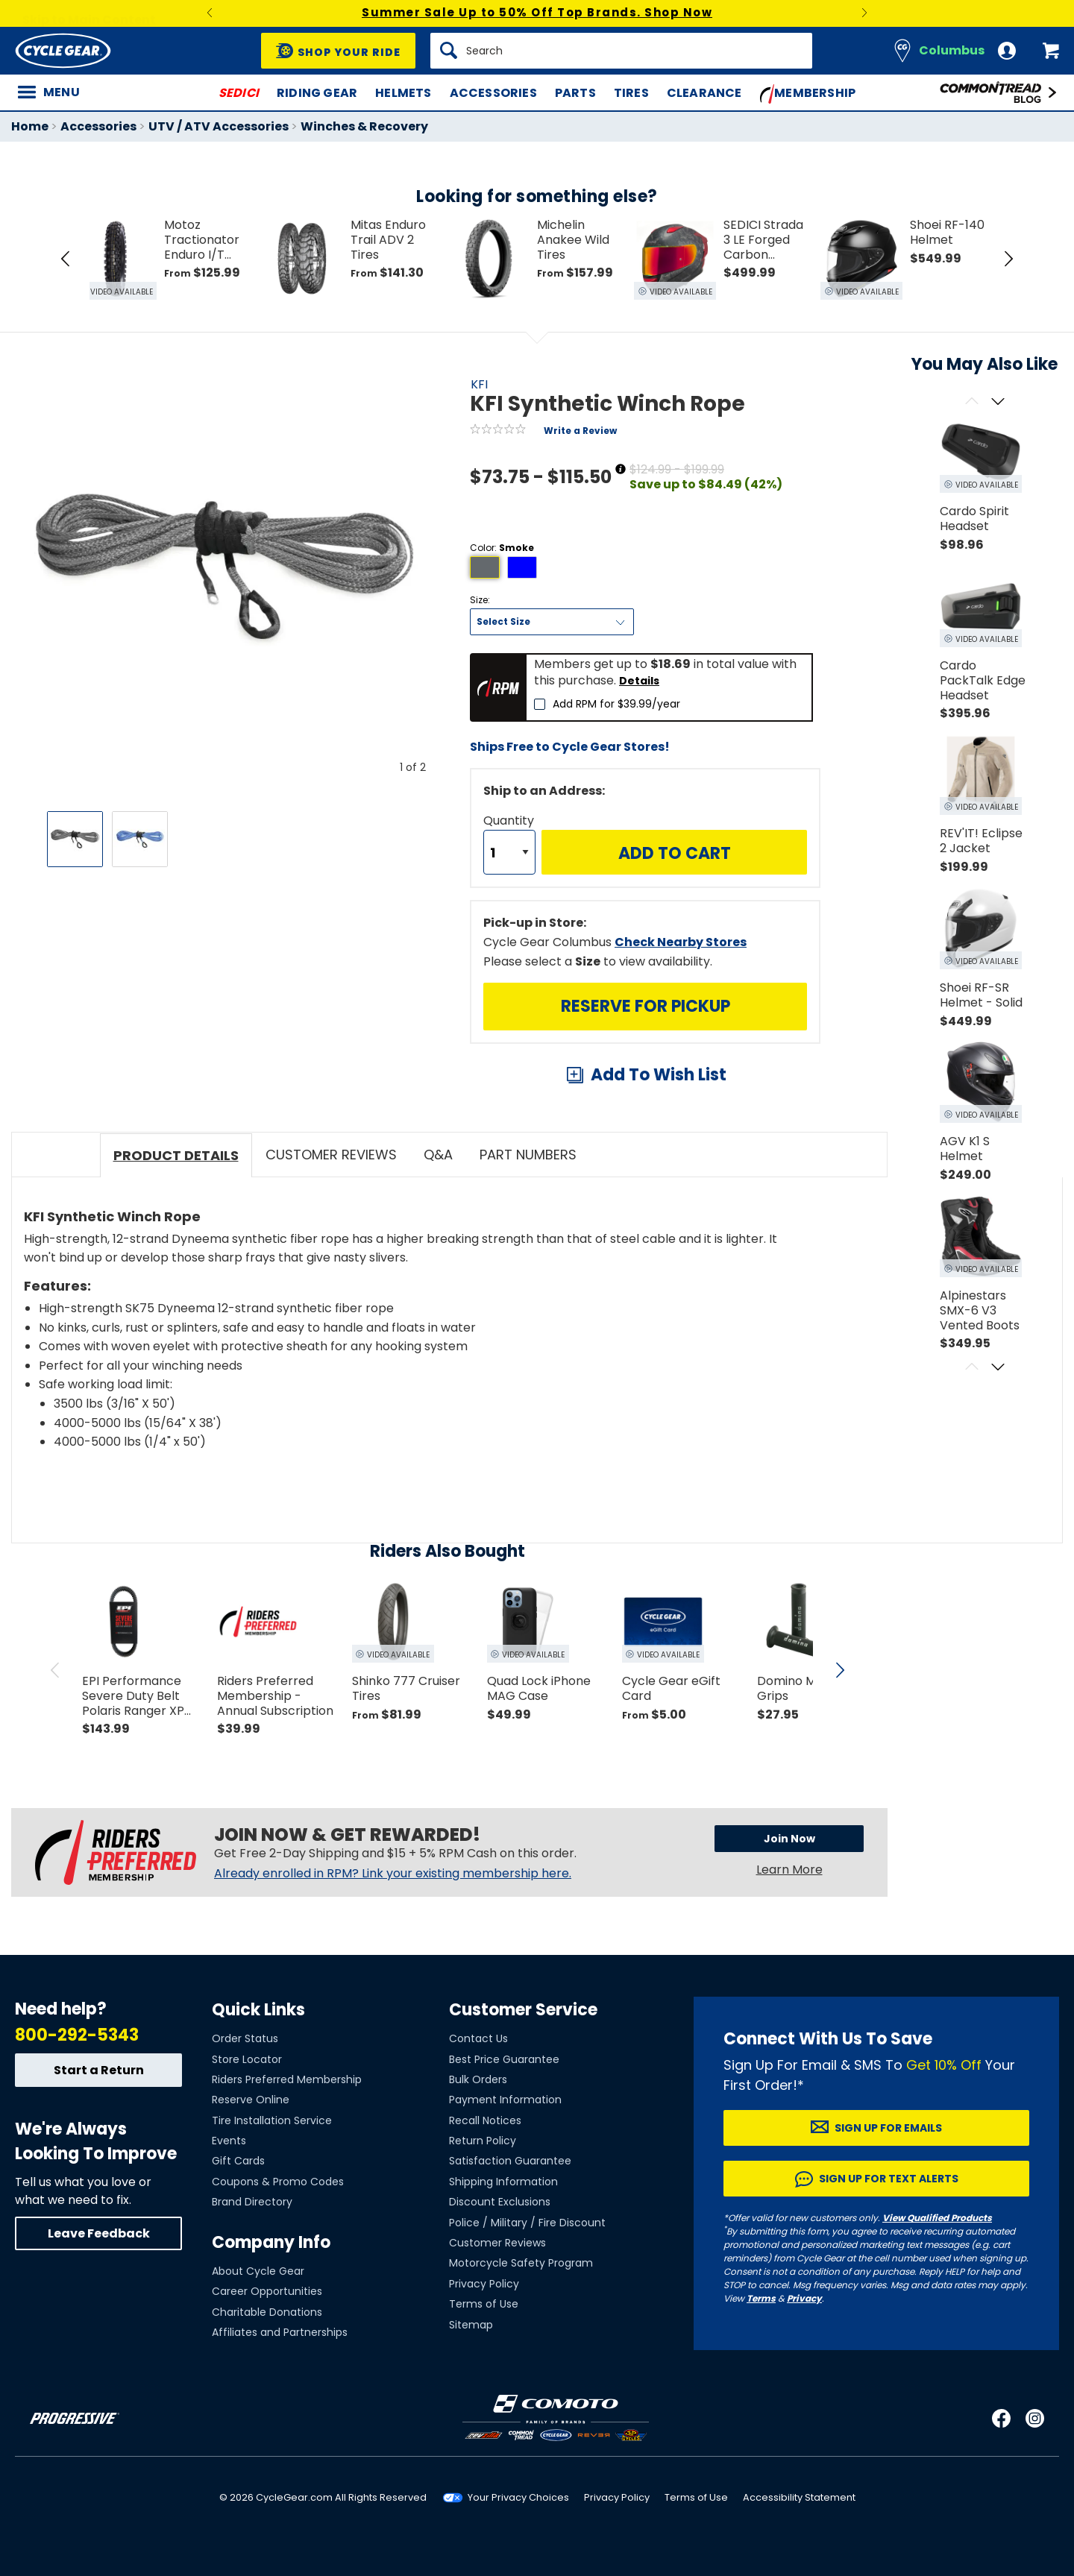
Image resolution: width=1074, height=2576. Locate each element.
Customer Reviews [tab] (331, 1154)
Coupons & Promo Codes (278, 2181)
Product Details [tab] (176, 1155)
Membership (808, 94)
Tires (631, 92)
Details (639, 681)
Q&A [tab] (438, 1154)
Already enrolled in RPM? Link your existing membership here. (392, 1873)
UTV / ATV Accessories (218, 126)
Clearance (704, 92)
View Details (242, 992)
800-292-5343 (77, 2035)
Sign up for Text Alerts (888, 2178)
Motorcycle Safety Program (521, 2262)
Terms (761, 2298)
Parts (575, 92)
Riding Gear (317, 92)
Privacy (804, 2298)
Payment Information (505, 2099)
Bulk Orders (478, 2079)
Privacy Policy (484, 2283)
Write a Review (580, 430)
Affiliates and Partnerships (280, 2332)
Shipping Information (503, 2181)
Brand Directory (252, 2201)
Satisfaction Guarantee (510, 2160)
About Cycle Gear (258, 2271)
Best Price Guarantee (504, 2059)
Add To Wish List (658, 1074)
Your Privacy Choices (518, 2497)
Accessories (493, 92)
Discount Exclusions (499, 2201)
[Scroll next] (997, 402)
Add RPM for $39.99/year (616, 703)
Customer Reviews (497, 2242)
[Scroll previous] (971, 402)
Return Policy (482, 2140)
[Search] (621, 51)
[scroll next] (840, 1670)
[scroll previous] (55, 1670)
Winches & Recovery (364, 126)
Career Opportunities (267, 2291)
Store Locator (247, 2059)
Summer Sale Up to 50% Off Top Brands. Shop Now (537, 12)
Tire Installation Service (272, 2120)
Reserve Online (250, 2099)
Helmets (403, 92)
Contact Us (478, 2038)
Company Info (271, 2242)
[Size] (552, 621)
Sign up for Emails (888, 2127)
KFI (479, 384)
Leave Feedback (99, 2233)
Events (229, 2140)
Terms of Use (483, 2303)
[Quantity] (509, 852)
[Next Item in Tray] (1008, 259)
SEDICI (239, 92)
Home (29, 126)
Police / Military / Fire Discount (527, 2222)
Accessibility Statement (799, 2497)
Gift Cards (238, 2160)
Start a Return (99, 2070)
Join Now (765, 1841)
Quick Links (258, 2009)
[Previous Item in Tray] (66, 259)
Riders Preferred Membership (287, 2079)
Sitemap (471, 2324)
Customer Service (523, 2009)
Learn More (789, 1872)
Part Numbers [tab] (528, 1154)
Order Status (245, 2038)
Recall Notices (485, 2120)
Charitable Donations (267, 2312)
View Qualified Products (937, 2217)
